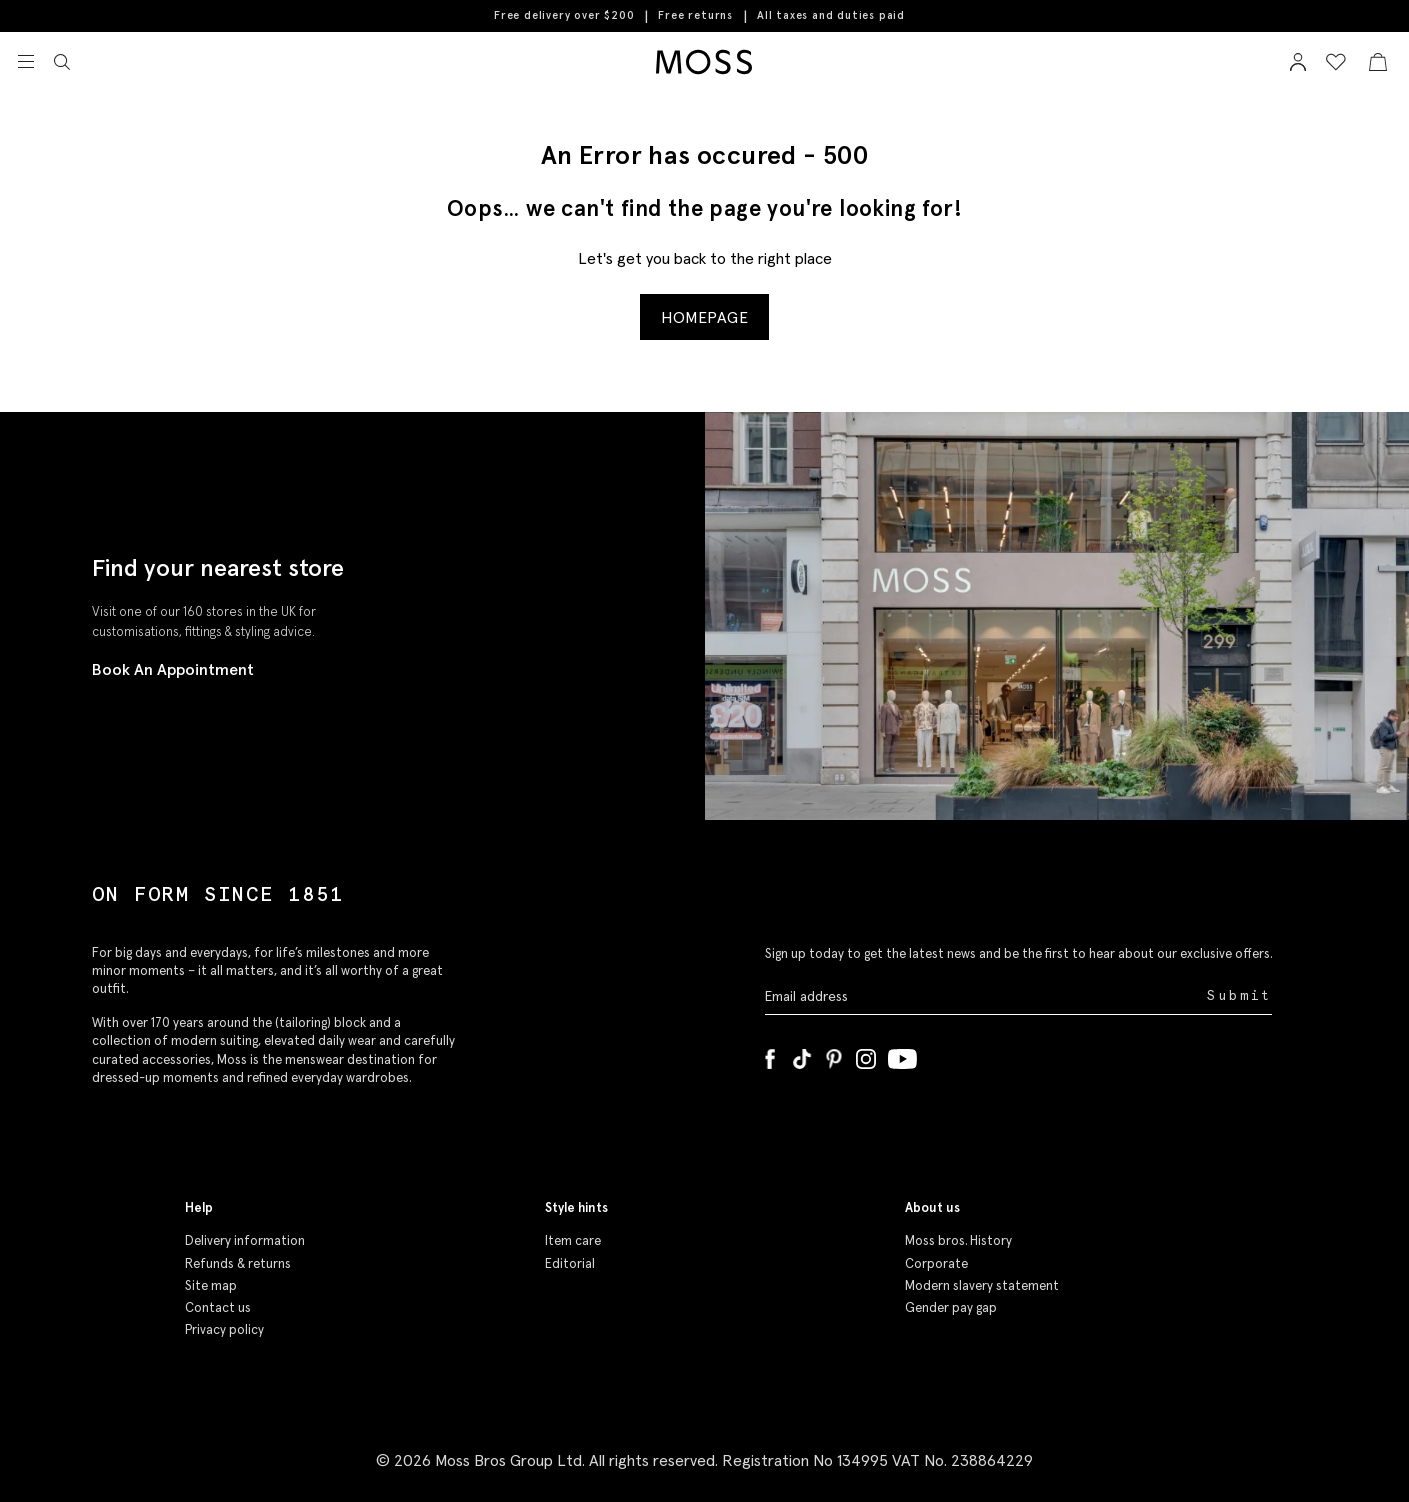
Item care (573, 1240)
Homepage (704, 317)
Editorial (570, 1263)
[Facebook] (770, 1055)
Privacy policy (224, 1329)
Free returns (695, 15)
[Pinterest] (834, 1055)
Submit (1239, 995)
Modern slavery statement (982, 1285)
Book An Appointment (173, 669)
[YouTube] (902, 1055)
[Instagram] (866, 1055)
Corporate (936, 1263)
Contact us (218, 1307)
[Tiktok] (802, 1055)
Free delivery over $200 (564, 15)
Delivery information (245, 1240)
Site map (211, 1285)
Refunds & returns (238, 1263)
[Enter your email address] (984, 996)
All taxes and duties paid (831, 15)
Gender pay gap (951, 1307)
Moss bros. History (958, 1240)
